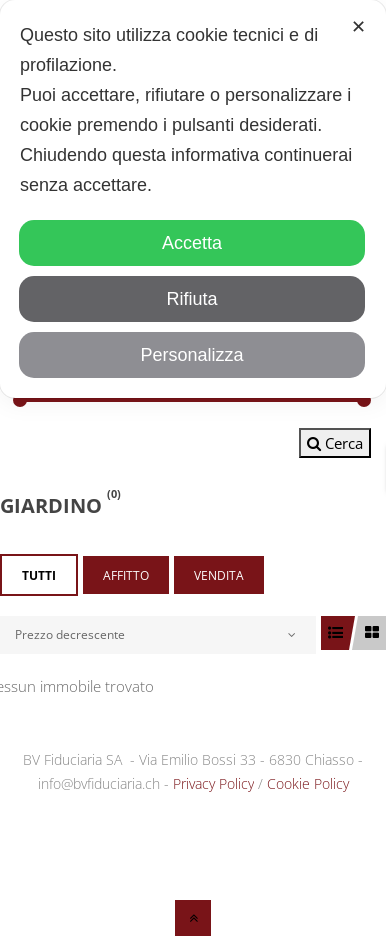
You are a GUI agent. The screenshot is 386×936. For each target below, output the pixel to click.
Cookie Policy (308, 783)
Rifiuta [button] (191, 299)
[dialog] (193, 199)
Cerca (335, 443)
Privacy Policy (213, 783)
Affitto (126, 575)
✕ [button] (358, 27)
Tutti (39, 575)
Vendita (219, 575)
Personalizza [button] (191, 355)
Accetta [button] (192, 243)
